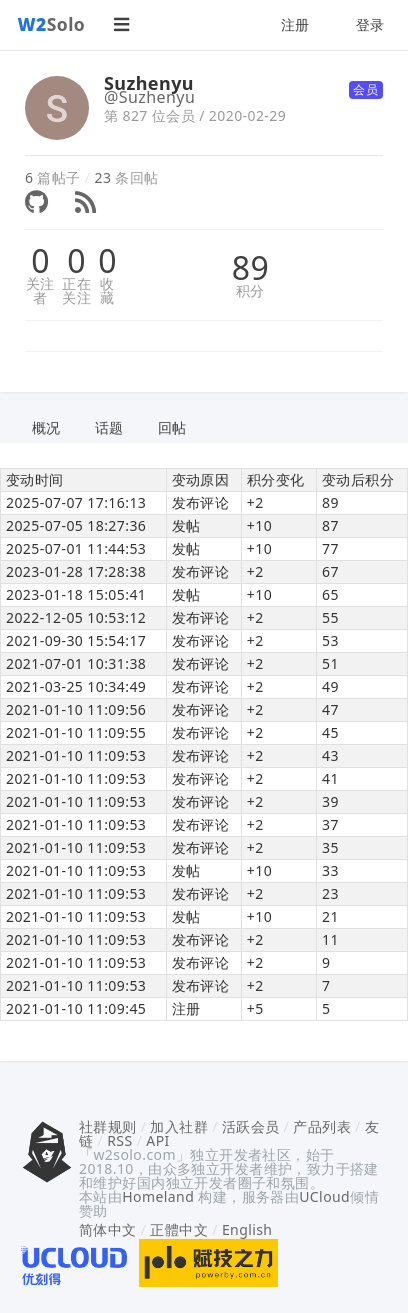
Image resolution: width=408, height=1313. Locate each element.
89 (250, 268)
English (247, 1229)
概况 (46, 427)
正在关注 (76, 291)
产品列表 (322, 1126)
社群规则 (108, 1126)
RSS (119, 1140)
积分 (250, 291)
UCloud (324, 1196)
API (157, 1140)
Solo (52, 24)
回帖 (172, 427)
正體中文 (179, 1229)
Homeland (158, 1196)
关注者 (40, 291)
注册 (295, 24)
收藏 (107, 291)
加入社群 (179, 1126)
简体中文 (108, 1229)
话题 (109, 427)
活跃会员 (251, 1126)
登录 (370, 24)
